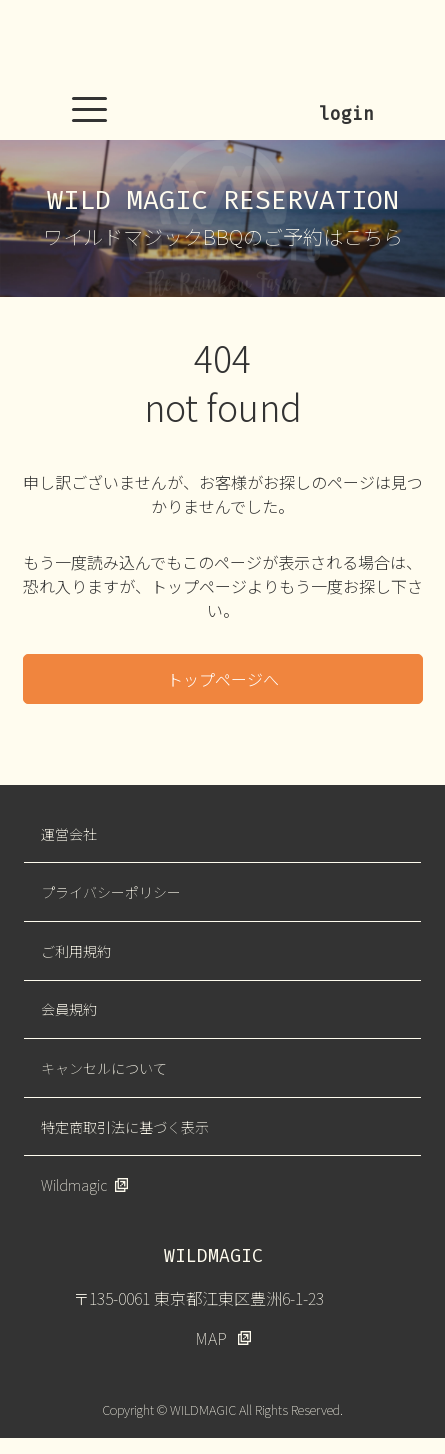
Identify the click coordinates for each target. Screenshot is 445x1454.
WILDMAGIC (223, 45)
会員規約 (69, 1009)
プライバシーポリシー (111, 892)
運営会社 (69, 834)
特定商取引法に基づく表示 (125, 1127)
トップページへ (223, 679)
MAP (211, 1338)
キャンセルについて (104, 1068)
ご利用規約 (76, 951)
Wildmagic (74, 1185)
